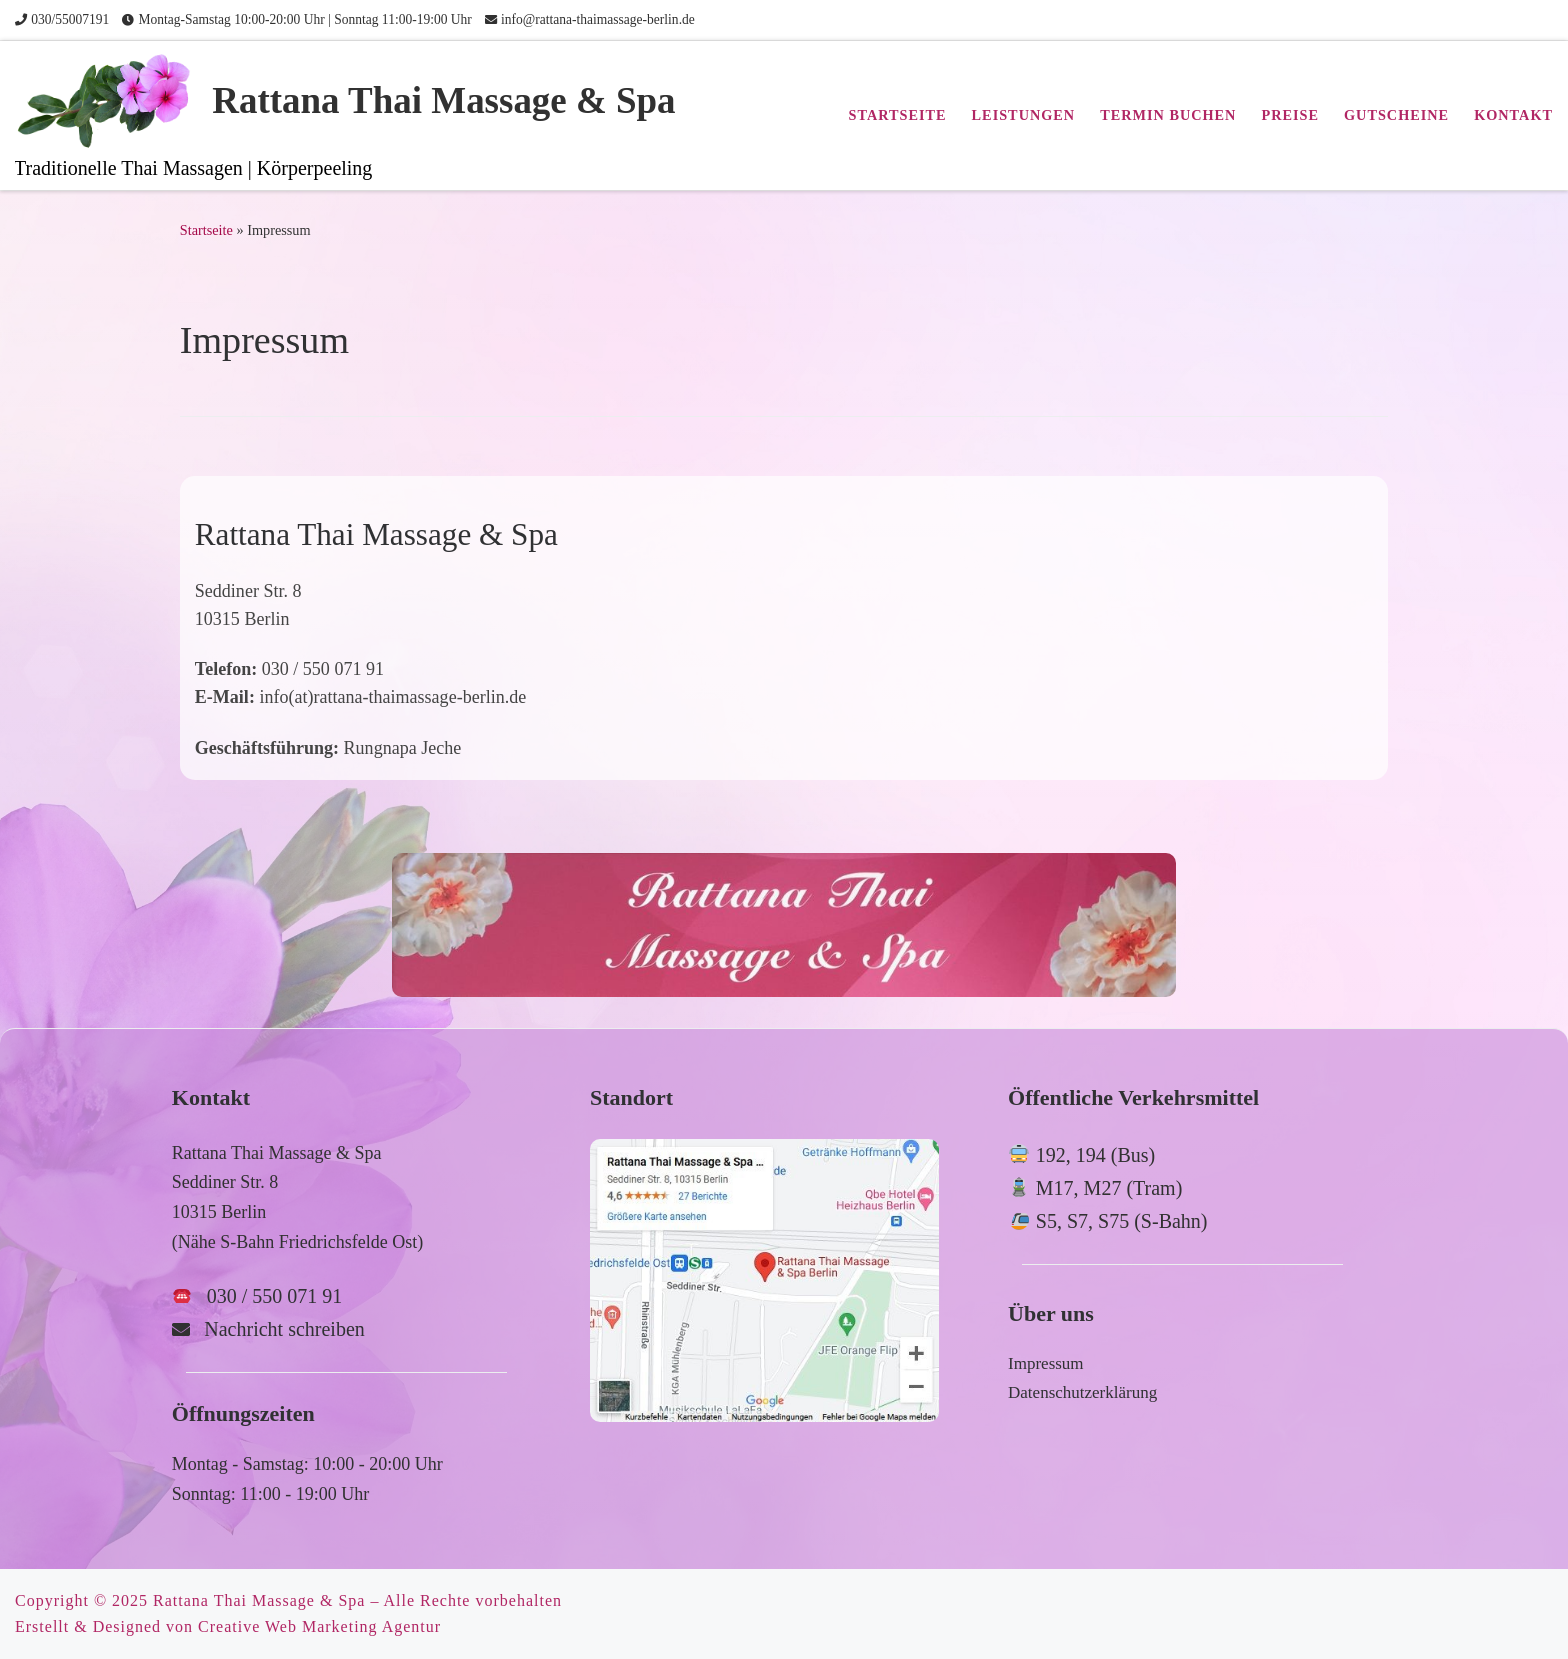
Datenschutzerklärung (1082, 1392)
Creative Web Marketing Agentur (319, 1626)
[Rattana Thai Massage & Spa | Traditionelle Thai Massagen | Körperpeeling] (110, 98)
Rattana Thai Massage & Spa (259, 1600)
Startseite (206, 230)
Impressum (1046, 1363)
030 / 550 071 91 (275, 1296)
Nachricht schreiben (284, 1329)
